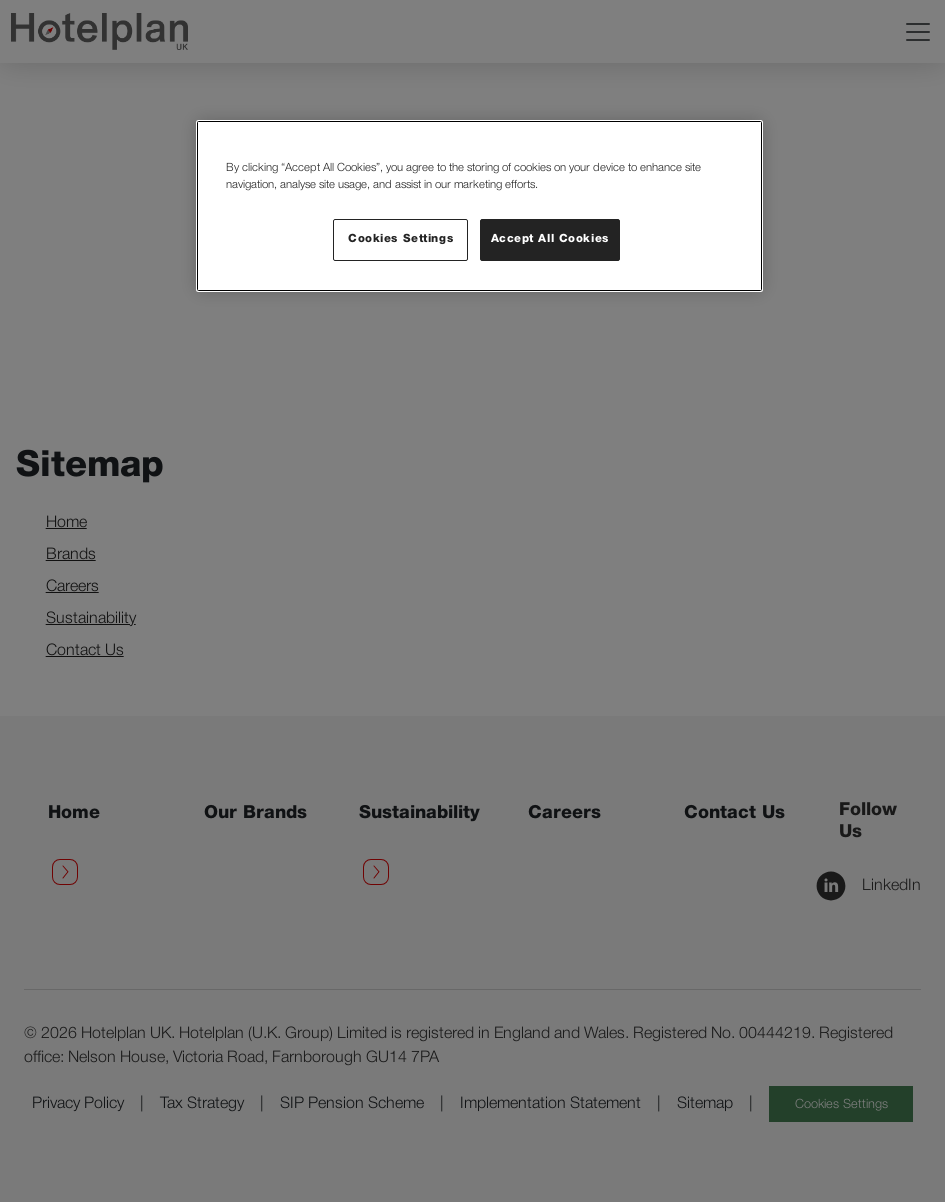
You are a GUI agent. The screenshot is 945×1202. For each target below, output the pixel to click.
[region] (479, 206)
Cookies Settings (400, 239)
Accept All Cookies (550, 239)
